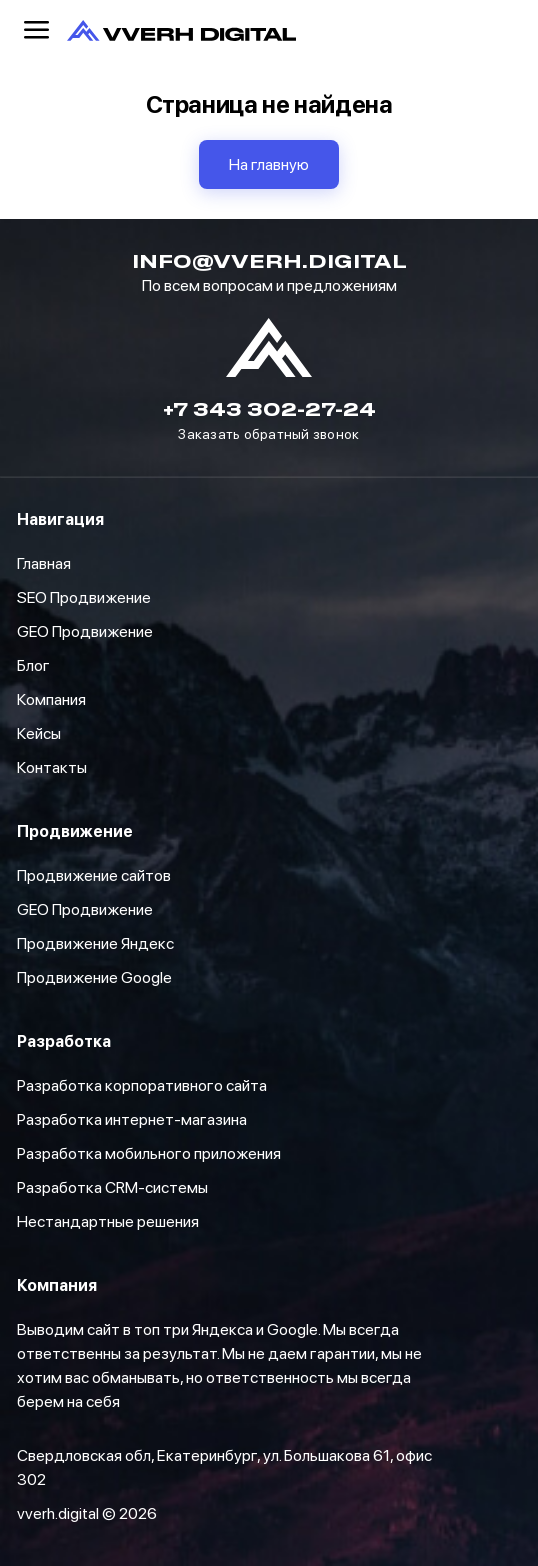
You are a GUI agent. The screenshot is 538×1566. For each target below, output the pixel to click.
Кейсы (39, 733)
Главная (44, 563)
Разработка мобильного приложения (149, 1153)
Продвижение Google (94, 977)
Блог (33, 665)
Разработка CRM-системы (112, 1187)
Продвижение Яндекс (95, 943)
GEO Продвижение (85, 909)
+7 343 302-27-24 (269, 408)
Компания (51, 699)
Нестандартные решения (108, 1221)
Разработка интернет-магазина (132, 1119)
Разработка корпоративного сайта (142, 1085)
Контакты (52, 767)
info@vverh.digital (269, 260)
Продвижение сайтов (94, 875)
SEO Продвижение (84, 597)
